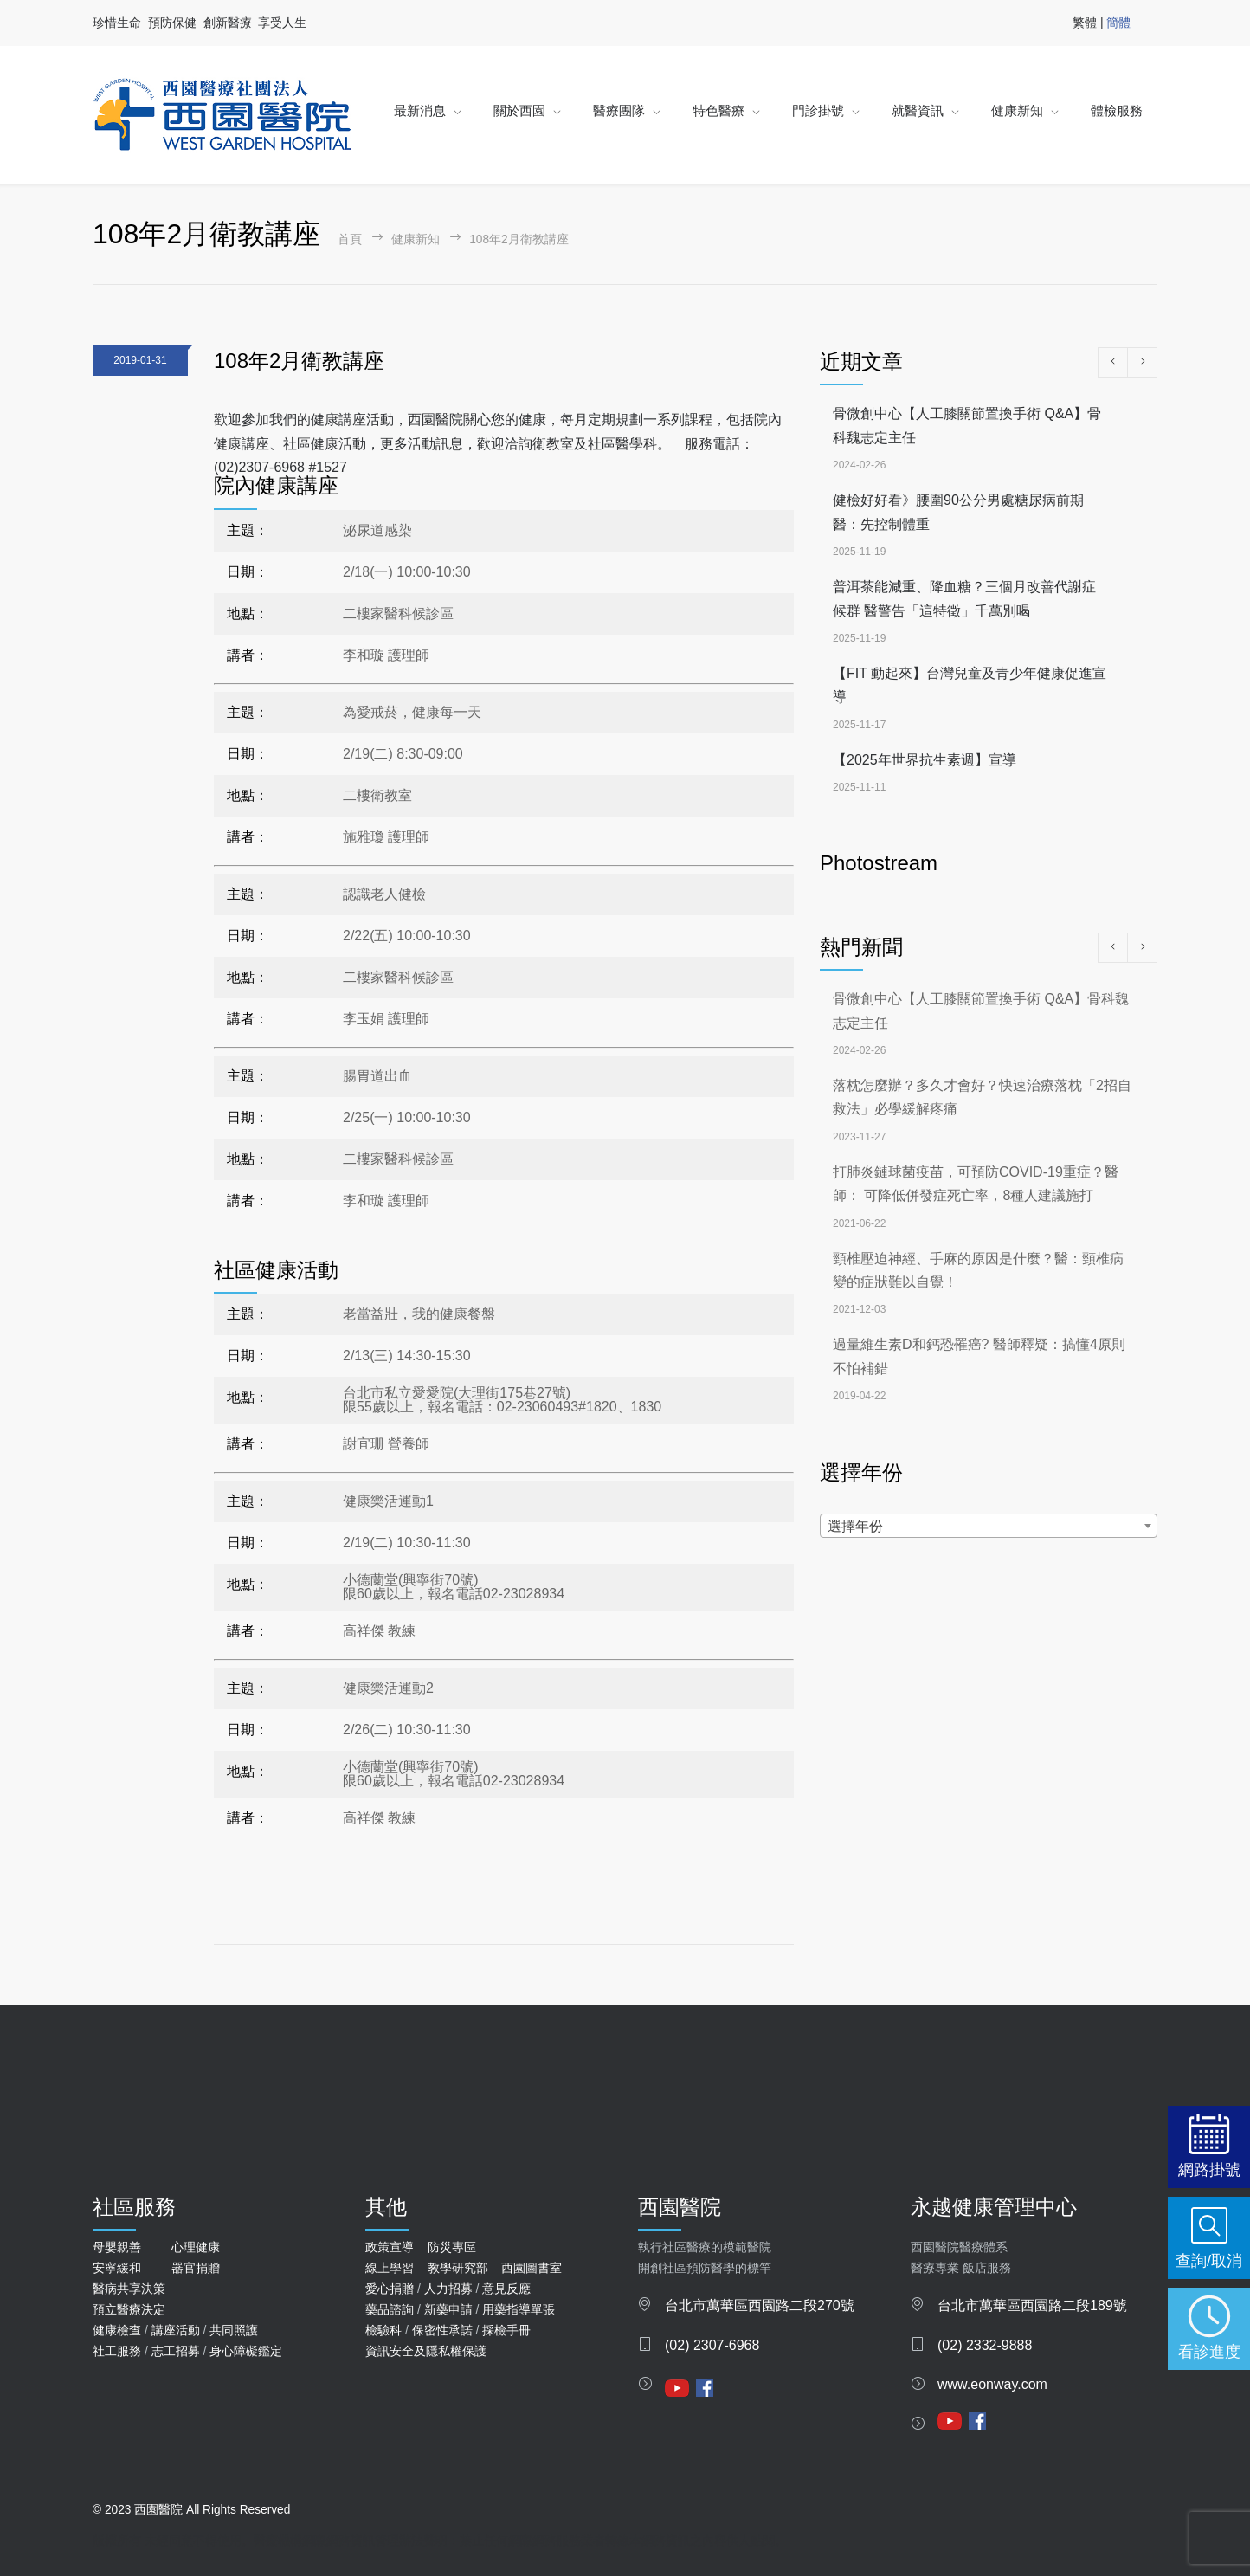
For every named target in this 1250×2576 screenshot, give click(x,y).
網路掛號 (1209, 2169)
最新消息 (420, 110)
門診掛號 (818, 110)
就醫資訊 (918, 110)
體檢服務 (1117, 110)
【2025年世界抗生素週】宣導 (924, 759)
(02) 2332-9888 (985, 2345)
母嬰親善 (117, 2247)
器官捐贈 (195, 2268)
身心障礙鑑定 (245, 2351)
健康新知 (1017, 110)
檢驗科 (383, 2330)
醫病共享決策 (129, 2288)
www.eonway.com (992, 2384)
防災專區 (452, 2247)
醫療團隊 (619, 110)
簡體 (1118, 22)
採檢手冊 (506, 2330)
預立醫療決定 (129, 2309)
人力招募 (448, 2288)
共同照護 (233, 2330)
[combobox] (988, 1526)
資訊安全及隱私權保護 (425, 2351)
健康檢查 (117, 2330)
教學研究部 (458, 2268)
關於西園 (519, 110)
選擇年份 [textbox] (855, 1526)
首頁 (350, 239)
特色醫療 (718, 110)
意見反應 (506, 2288)
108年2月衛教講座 (299, 360)
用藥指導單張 (518, 2309)
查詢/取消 (1209, 2260)
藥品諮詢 (389, 2309)
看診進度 (1209, 2351)
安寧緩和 (117, 2268)
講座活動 (175, 2330)
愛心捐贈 (389, 2288)
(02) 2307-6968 (712, 2345)
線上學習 (389, 2268)
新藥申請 (448, 2309)
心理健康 (195, 2247)
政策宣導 (389, 2247)
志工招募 (175, 2351)
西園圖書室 (531, 2268)
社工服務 (117, 2351)
